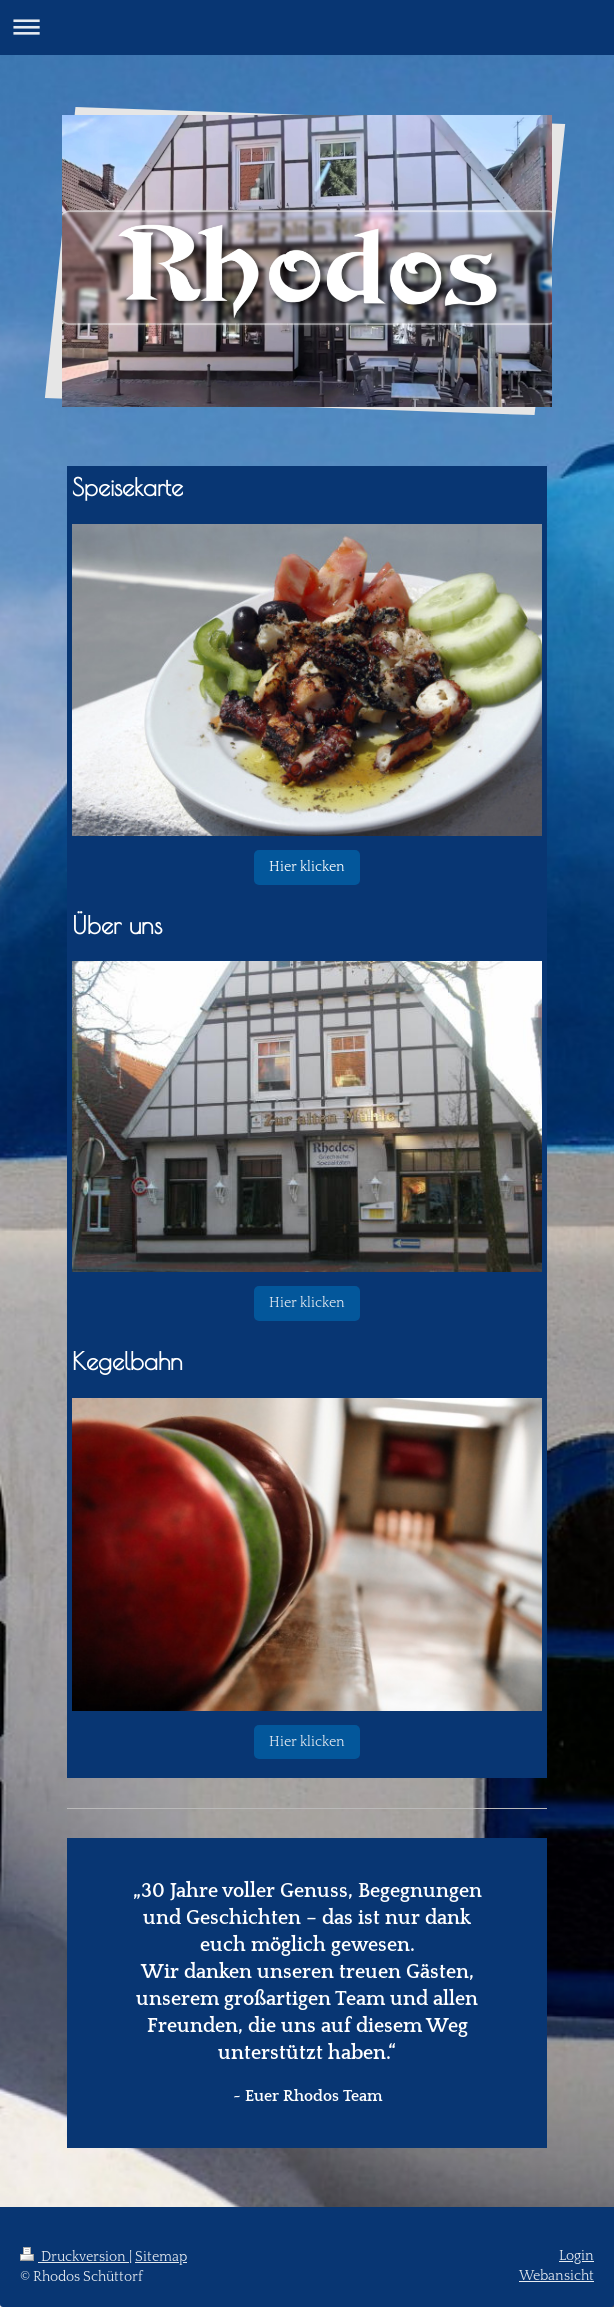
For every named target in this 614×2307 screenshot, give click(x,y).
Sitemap (161, 2257)
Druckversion (74, 2257)
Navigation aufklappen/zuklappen (307, 26)
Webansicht (556, 2276)
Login (576, 2256)
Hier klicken (307, 867)
